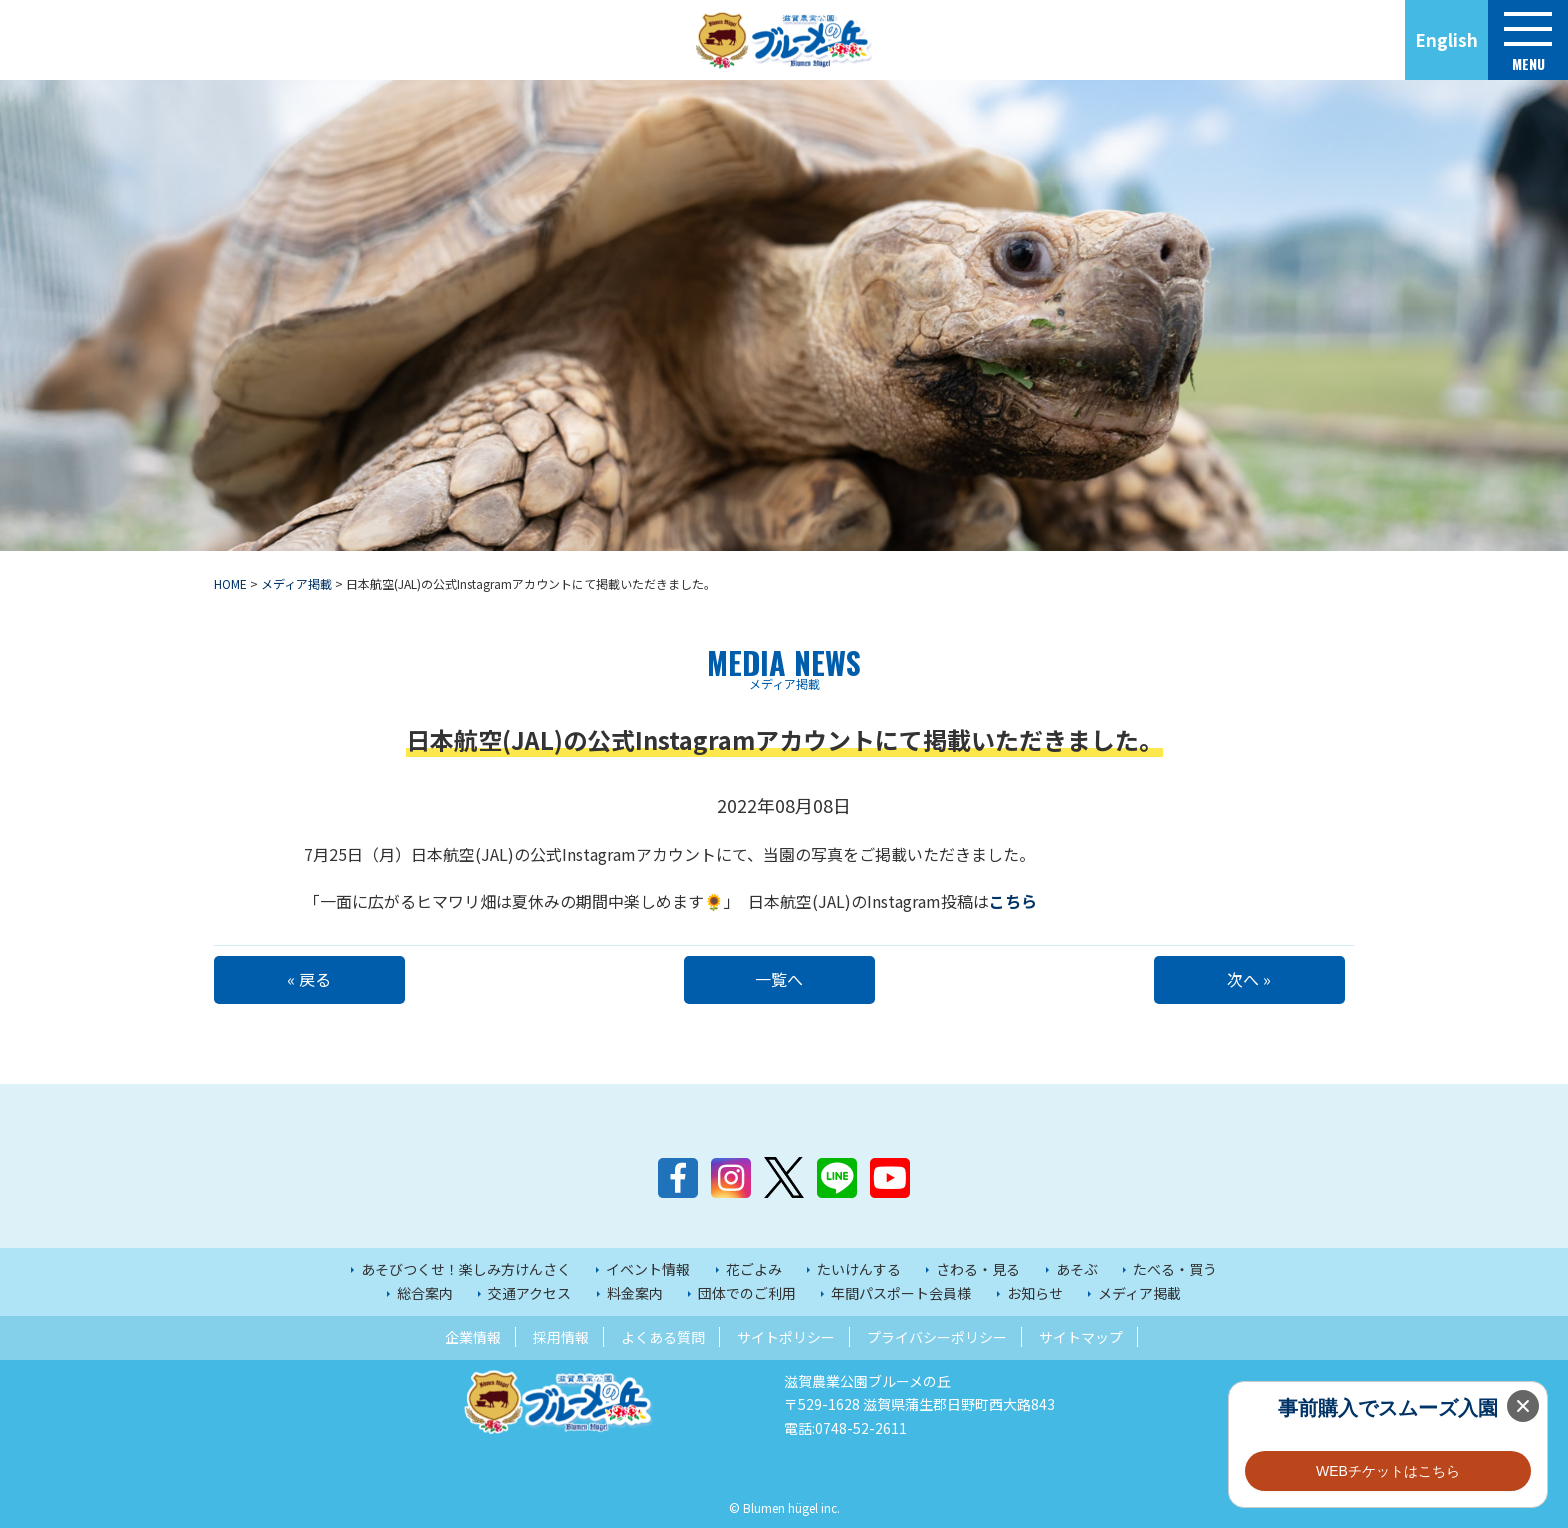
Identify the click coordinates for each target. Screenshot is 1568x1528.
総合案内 (425, 1293)
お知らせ (1035, 1293)
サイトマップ (1081, 1337)
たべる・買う (1175, 1269)
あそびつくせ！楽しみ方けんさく (466, 1269)
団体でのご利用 (747, 1293)
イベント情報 (648, 1269)
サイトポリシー (786, 1337)
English (1446, 39)
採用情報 (561, 1337)
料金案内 (635, 1293)
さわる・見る (978, 1269)
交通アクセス (529, 1293)
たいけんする (859, 1269)
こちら (1013, 901)
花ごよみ (754, 1269)
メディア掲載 (1139, 1293)
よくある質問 (663, 1337)
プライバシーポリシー (937, 1337)
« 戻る (314, 979)
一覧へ (784, 979)
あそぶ (1077, 1269)
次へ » (1254, 979)
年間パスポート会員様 (901, 1293)
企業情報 (473, 1337)
